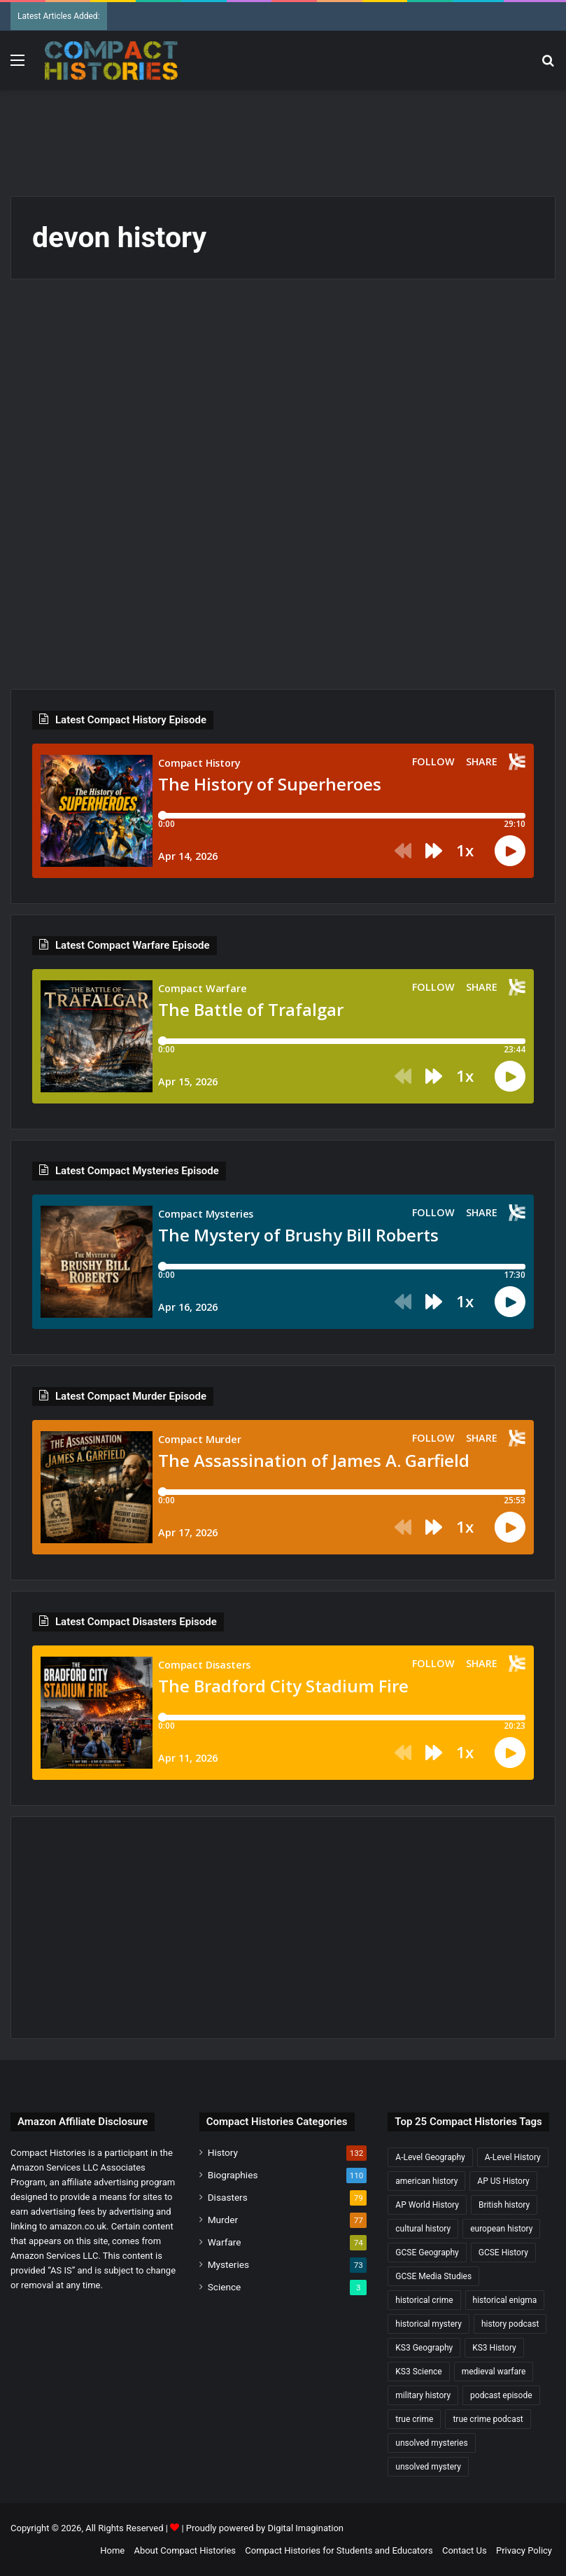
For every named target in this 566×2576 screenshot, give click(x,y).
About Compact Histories (185, 2550)
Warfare (224, 2242)
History (223, 2152)
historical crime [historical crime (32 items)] (424, 2300)
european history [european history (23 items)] (501, 2229)
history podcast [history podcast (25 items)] (510, 2324)
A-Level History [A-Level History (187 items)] (513, 2157)
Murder (223, 2219)
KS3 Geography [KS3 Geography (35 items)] (424, 2348)
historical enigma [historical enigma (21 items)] (505, 2300)
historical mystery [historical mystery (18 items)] (428, 2324)
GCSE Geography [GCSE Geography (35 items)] (426, 2252)
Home (112, 2550)
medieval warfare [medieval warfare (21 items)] (494, 2371)
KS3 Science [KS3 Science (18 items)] (418, 2371)
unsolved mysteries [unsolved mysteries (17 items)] (431, 2443)
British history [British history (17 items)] (504, 2205)
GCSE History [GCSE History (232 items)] (503, 2252)
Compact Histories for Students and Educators (338, 2550)
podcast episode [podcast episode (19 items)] (501, 2395)
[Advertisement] (283, 135)
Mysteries (228, 2264)
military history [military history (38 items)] (423, 2395)
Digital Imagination (305, 2528)
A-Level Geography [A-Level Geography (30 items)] (430, 2157)
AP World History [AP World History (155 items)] (427, 2205)
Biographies (233, 2174)
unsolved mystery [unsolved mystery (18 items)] (428, 2467)
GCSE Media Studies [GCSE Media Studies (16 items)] (433, 2276)
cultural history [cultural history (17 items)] (423, 2229)
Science (224, 2286)
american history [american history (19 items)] (426, 2181)
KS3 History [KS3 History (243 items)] (494, 2348)
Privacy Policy (524, 2550)
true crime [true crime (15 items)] (414, 2419)
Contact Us (464, 2550)
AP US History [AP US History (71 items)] (503, 2181)
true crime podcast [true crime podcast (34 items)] (488, 2419)
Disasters (228, 2197)
